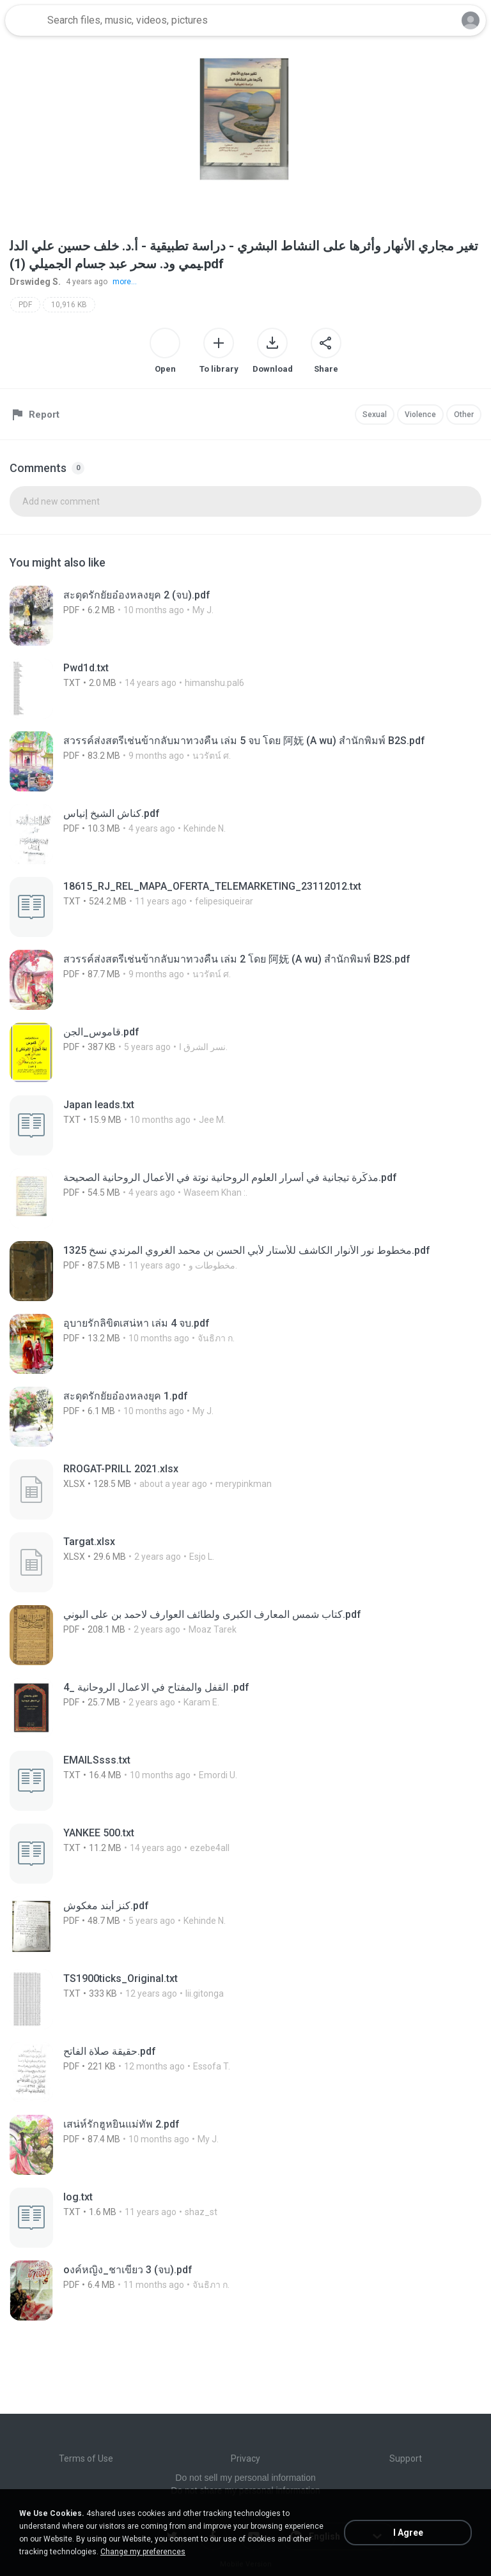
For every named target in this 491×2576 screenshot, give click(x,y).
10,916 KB (69, 304)
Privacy (245, 2458)
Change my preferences (142, 2551)
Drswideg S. (35, 282)
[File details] (185, 616)
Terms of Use (86, 2458)
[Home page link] (24, 20)
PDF (25, 304)
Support (405, 2458)
